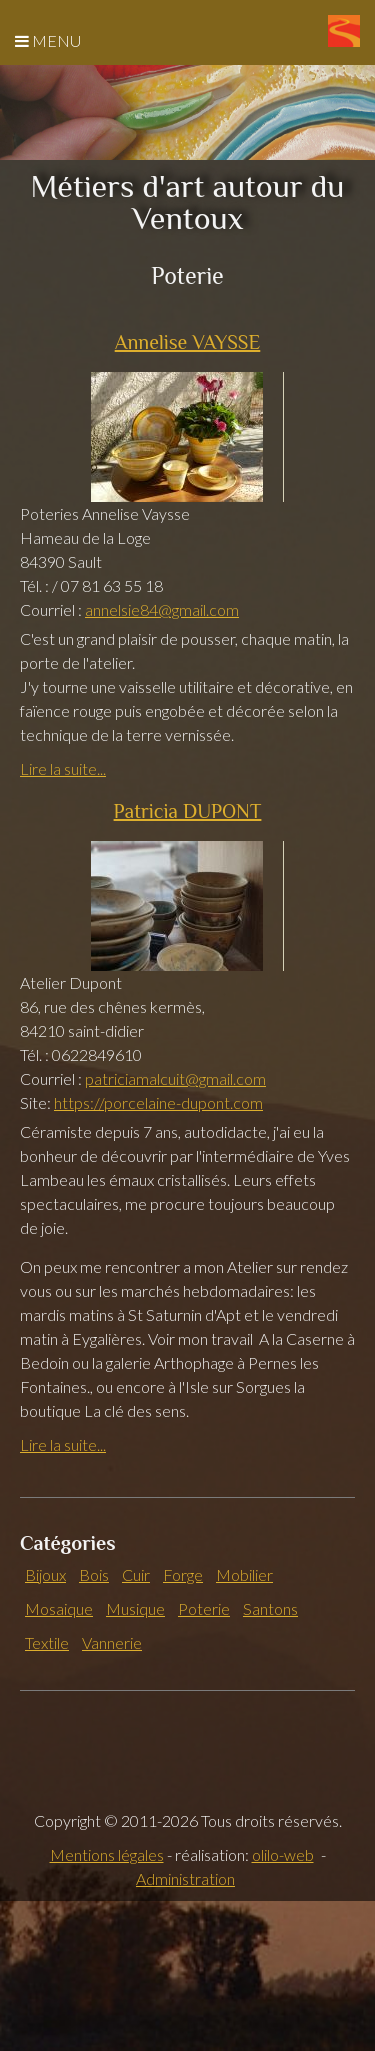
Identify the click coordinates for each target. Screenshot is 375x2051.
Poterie (204, 1608)
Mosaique (59, 1608)
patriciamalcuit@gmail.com (175, 1078)
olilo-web (283, 1854)
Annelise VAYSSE (188, 342)
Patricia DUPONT (188, 811)
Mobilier (244, 1574)
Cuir (136, 1574)
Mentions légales (107, 1854)
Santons (270, 1608)
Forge (183, 1574)
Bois (94, 1574)
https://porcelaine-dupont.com (158, 1102)
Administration (185, 1878)
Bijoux (45, 1574)
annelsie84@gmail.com (162, 609)
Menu (48, 40)
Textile (47, 1642)
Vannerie (112, 1642)
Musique (135, 1608)
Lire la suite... (63, 768)
